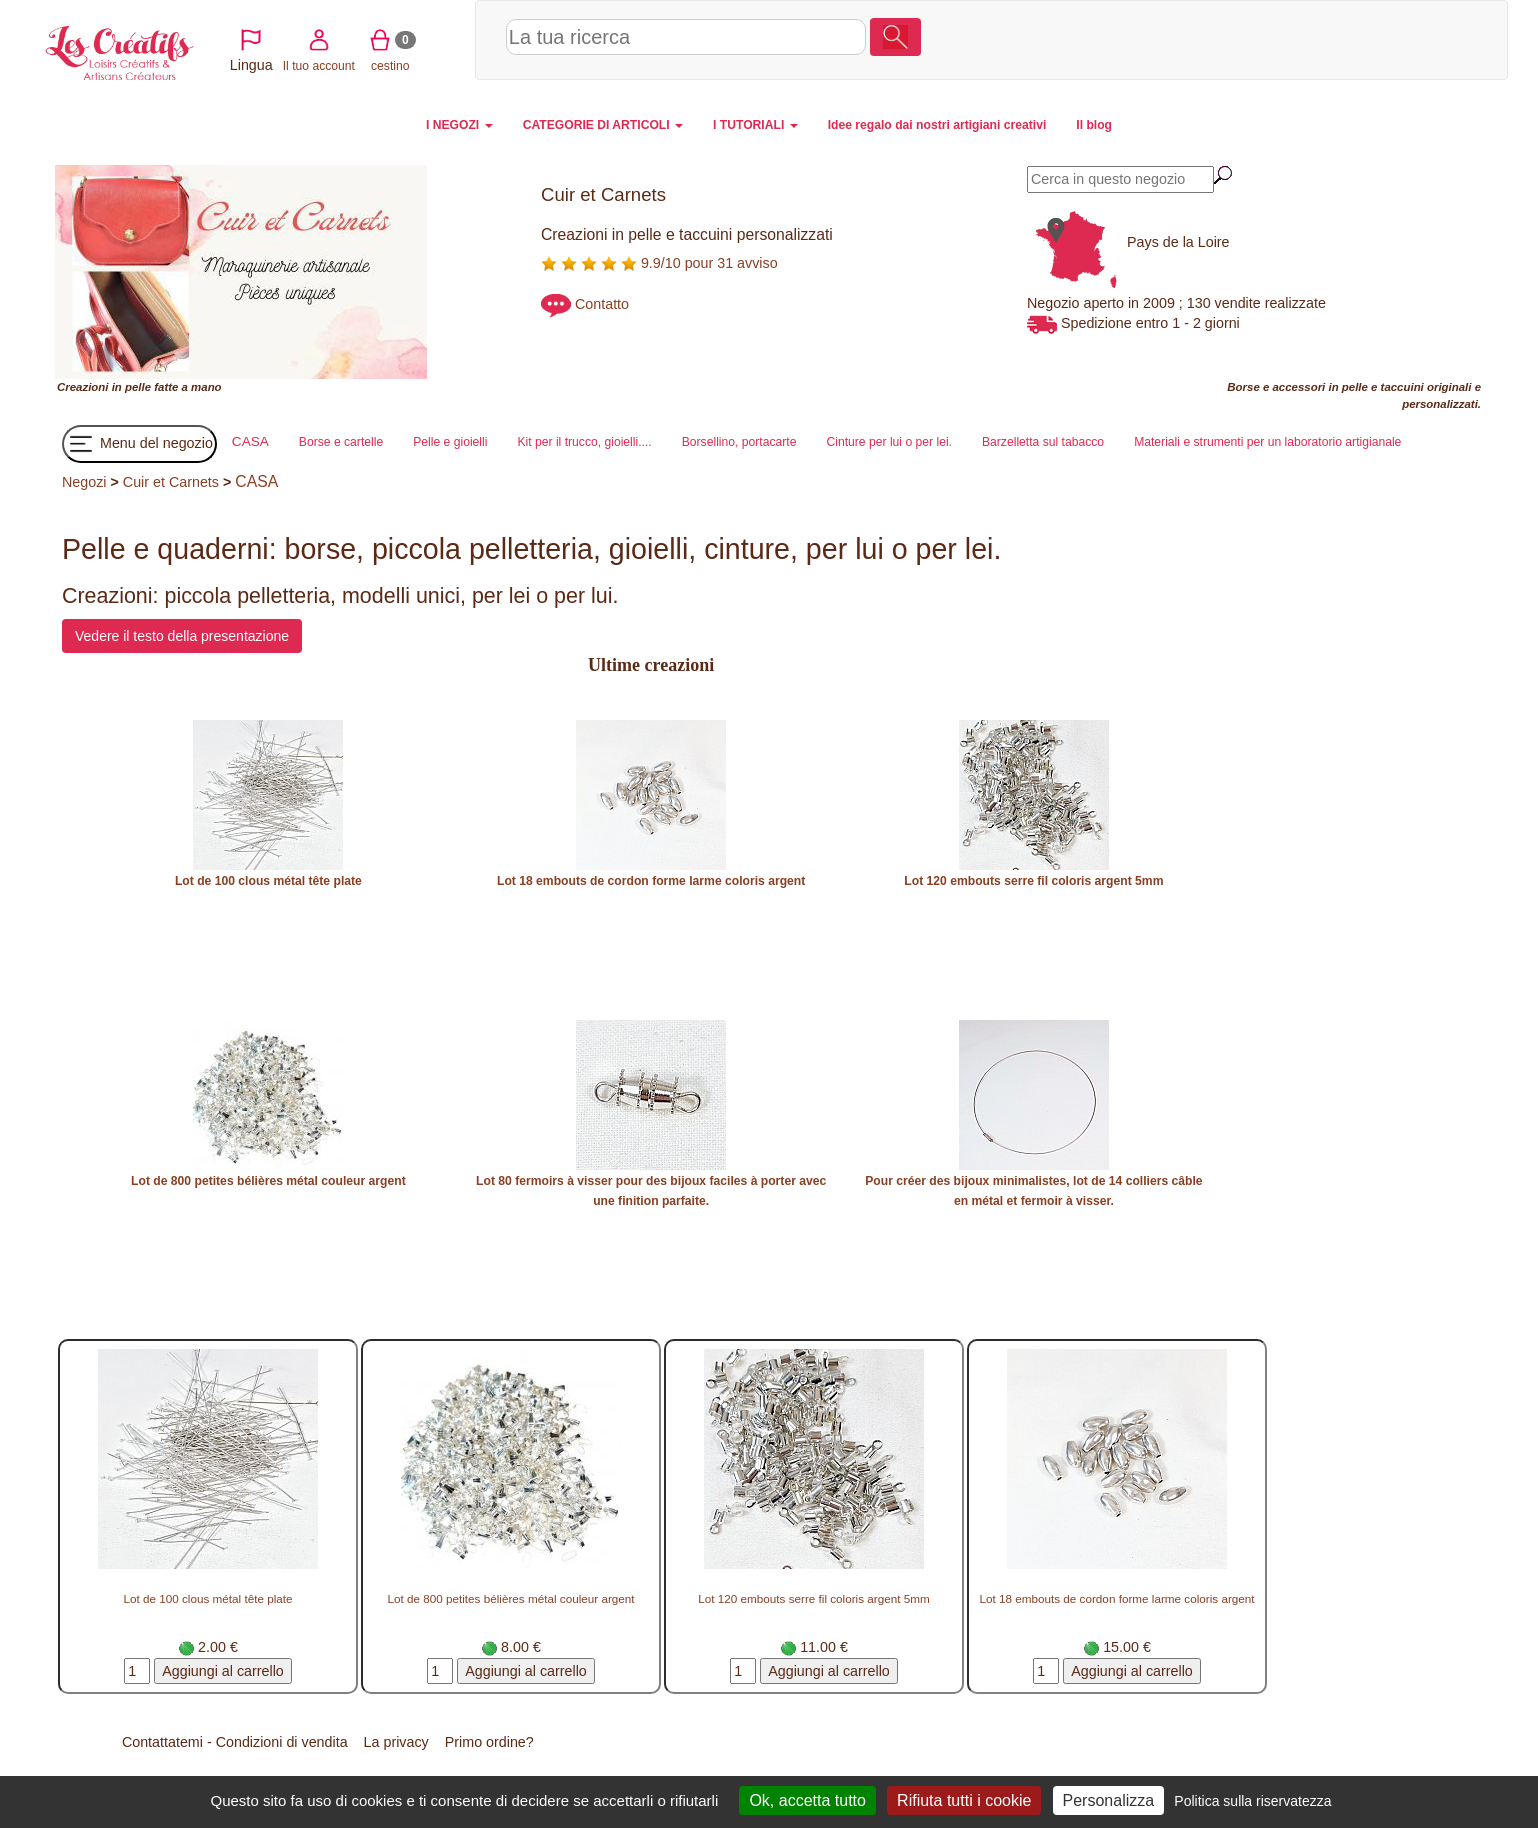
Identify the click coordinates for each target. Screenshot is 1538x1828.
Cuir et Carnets (171, 482)
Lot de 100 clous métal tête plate (268, 881)
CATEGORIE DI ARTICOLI (603, 125)
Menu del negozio (139, 444)
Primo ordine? (489, 1742)
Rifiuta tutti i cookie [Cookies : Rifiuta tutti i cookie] (964, 1800)
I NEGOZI (459, 125)
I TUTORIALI (755, 125)
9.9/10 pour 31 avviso (659, 263)
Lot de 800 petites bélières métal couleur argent (268, 1181)
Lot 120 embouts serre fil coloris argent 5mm (1033, 881)
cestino (1364, 39)
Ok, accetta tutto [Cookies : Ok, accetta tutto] (807, 1800)
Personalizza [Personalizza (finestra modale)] (1109, 1800)
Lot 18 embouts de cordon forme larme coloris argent (651, 881)
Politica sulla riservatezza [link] (1252, 1801)
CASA (256, 481)
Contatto (602, 304)
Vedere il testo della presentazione (182, 636)
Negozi (84, 482)
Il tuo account (1293, 39)
